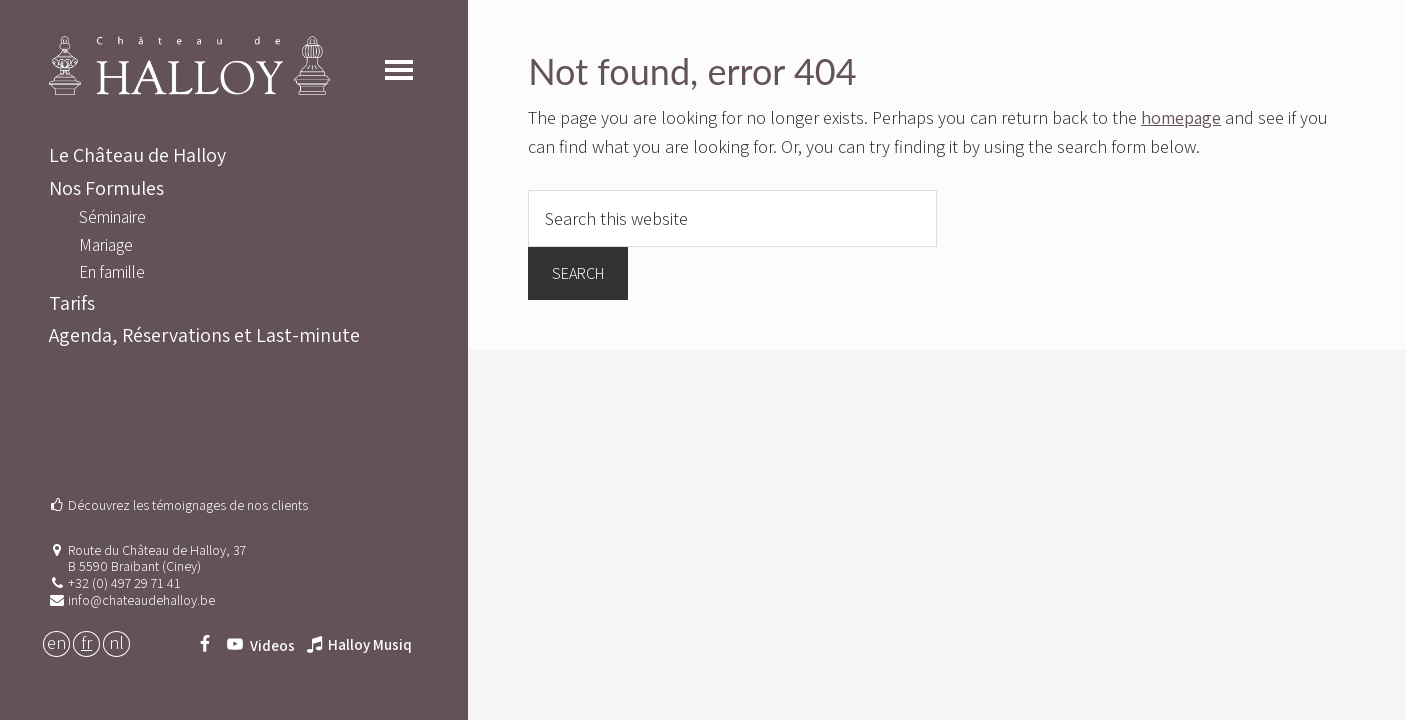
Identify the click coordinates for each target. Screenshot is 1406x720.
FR (86, 642)
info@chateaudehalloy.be (141, 600)
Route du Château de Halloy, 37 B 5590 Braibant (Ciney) (157, 558)
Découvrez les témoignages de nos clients (188, 505)
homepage (1181, 117)
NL (116, 642)
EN (56, 642)
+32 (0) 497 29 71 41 (124, 583)
